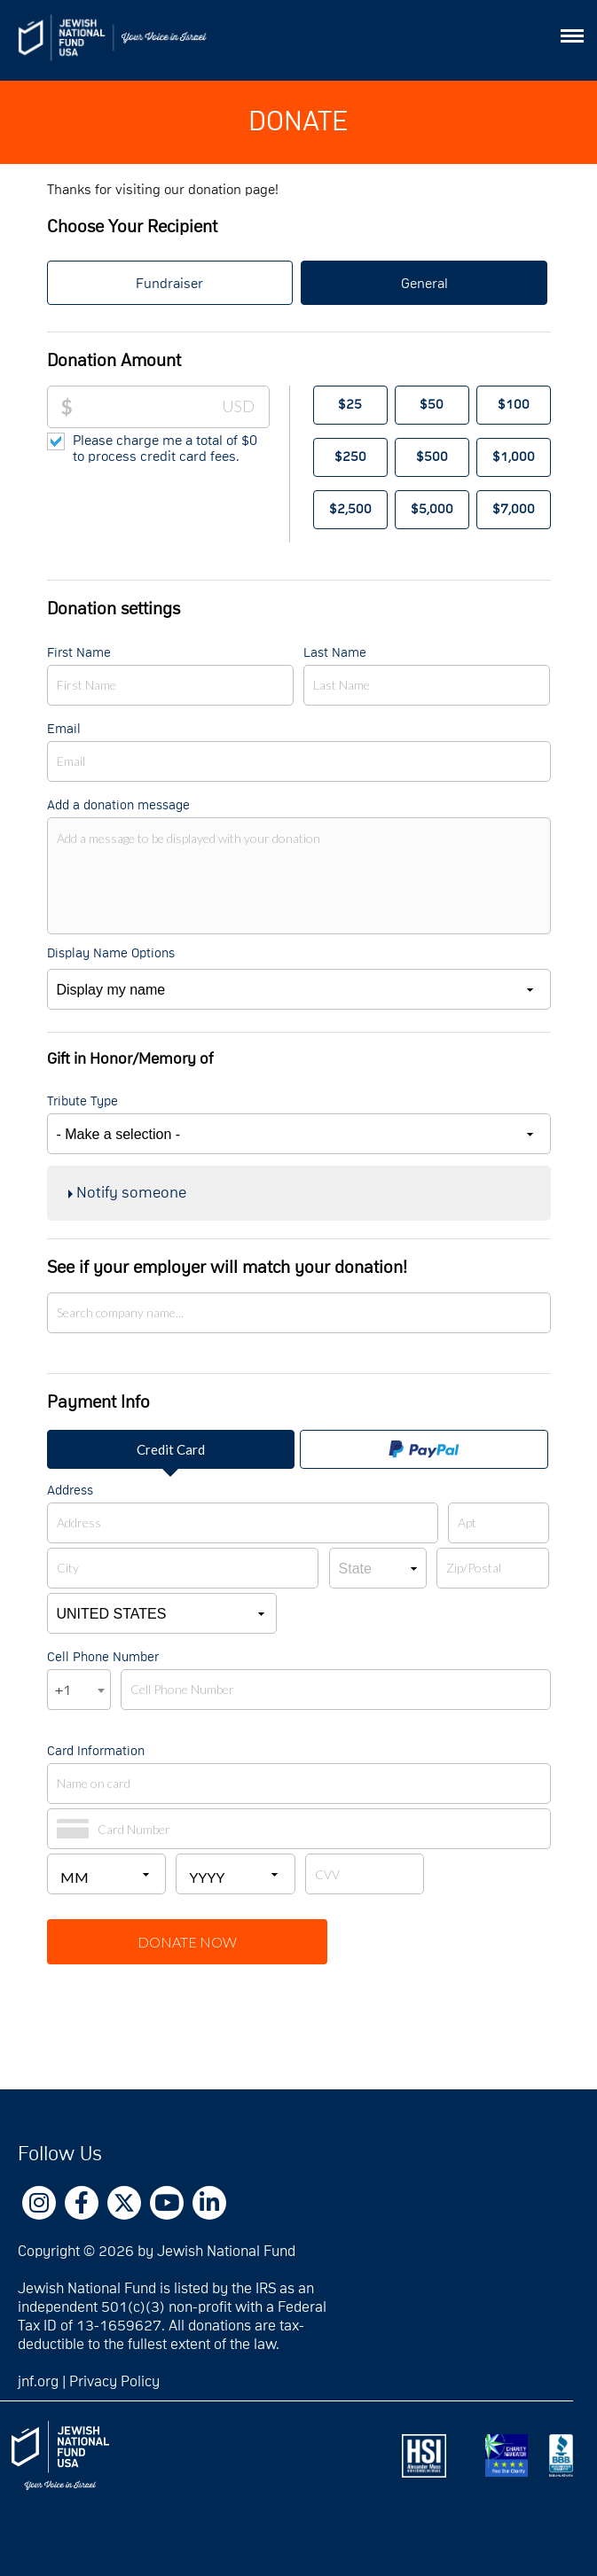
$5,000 (432, 509)
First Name (79, 653)
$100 (514, 404)
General (424, 284)
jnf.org (38, 2382)
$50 (432, 404)
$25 (350, 404)
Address (70, 1490)
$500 (432, 457)
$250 (350, 457)
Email (64, 729)
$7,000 (513, 509)
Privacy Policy (114, 2382)
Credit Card (171, 1449)
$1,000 (513, 457)
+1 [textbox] (63, 1690)
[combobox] (79, 1689)
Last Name (334, 653)
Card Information (96, 1751)
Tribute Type (82, 1101)
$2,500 (350, 509)
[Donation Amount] (171, 406)
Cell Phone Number (103, 1657)
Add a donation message (118, 805)
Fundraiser (169, 284)
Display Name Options (111, 953)
